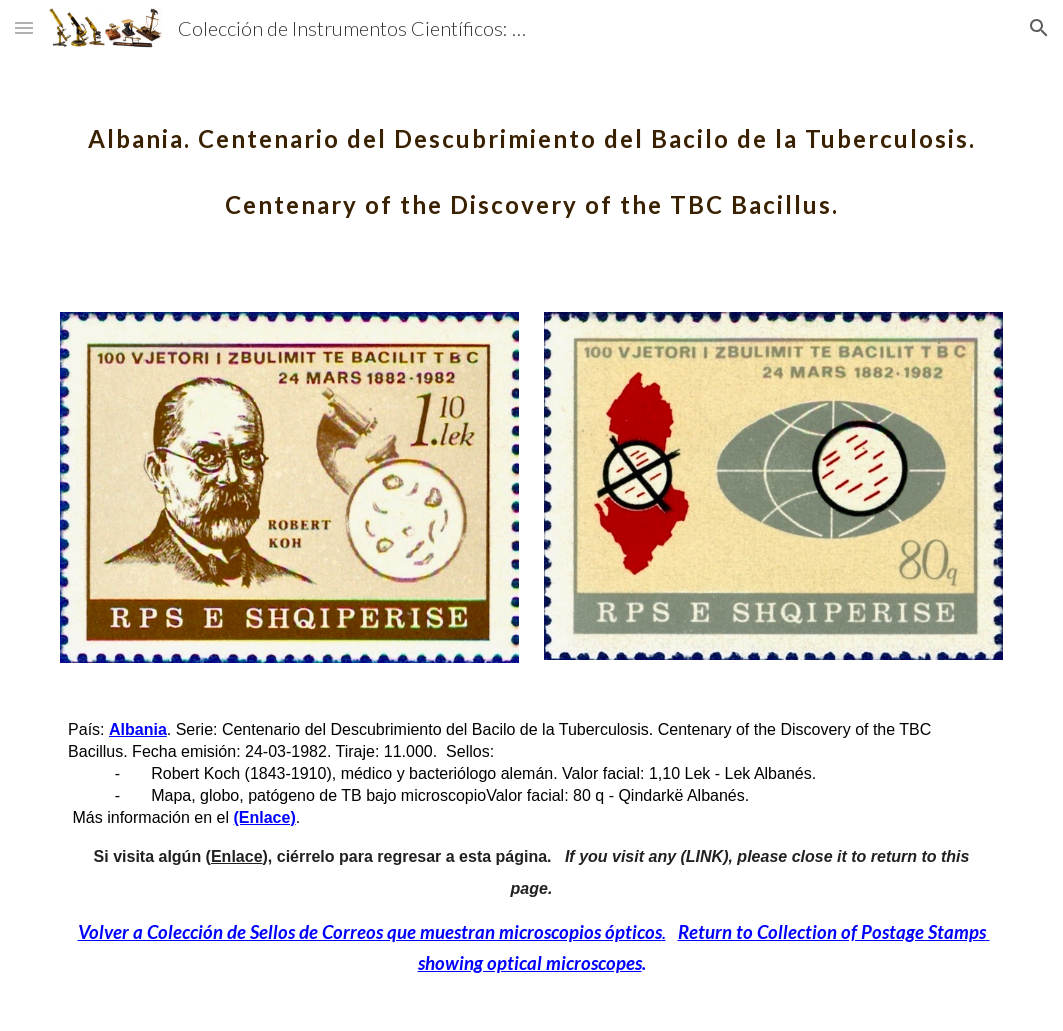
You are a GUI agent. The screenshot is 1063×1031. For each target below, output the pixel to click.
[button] (24, 27)
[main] (531, 158)
